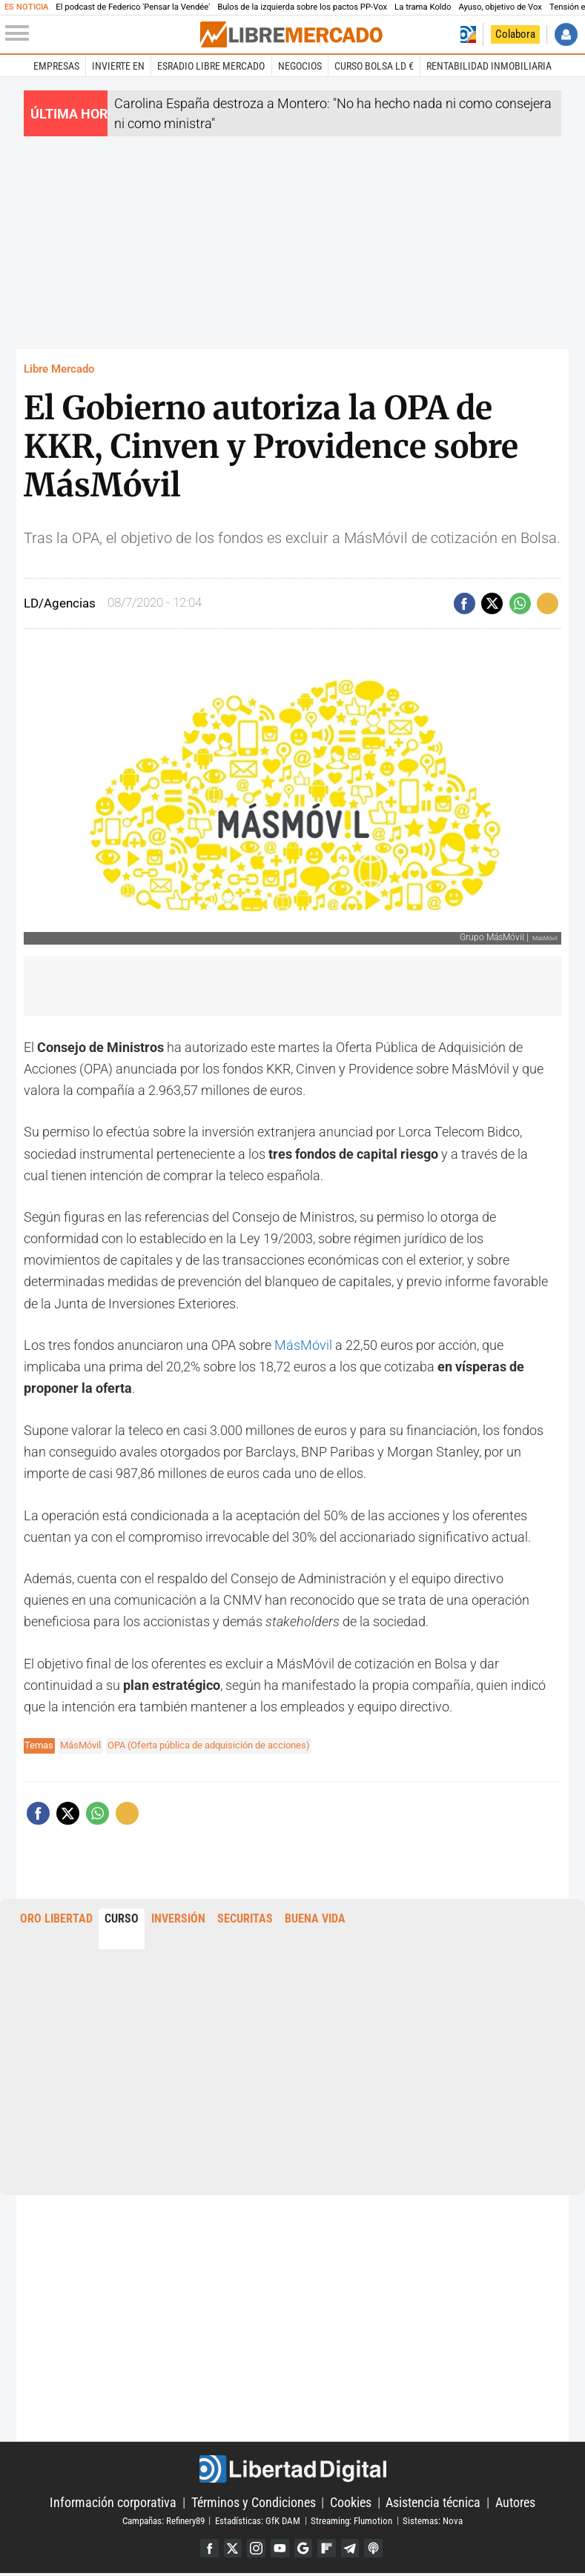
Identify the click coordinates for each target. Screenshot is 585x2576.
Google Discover (304, 2550)
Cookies (350, 2503)
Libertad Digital (292, 2469)
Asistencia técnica (433, 2503)
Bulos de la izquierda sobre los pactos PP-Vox (302, 7)
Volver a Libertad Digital (468, 34)
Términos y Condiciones (253, 2503)
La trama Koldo (422, 7)
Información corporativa (113, 2503)
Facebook (202, 2550)
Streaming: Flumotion (351, 2520)
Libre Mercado (59, 369)
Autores (515, 2503)
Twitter (228, 2550)
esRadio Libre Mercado (211, 66)
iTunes (380, 2550)
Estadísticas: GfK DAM (257, 2520)
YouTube (278, 2550)
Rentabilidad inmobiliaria (489, 66)
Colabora (515, 34)
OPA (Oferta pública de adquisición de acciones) (209, 1745)
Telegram (355, 2550)
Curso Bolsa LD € (374, 66)
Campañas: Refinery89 (163, 2520)
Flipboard (330, 2550)
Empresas (56, 66)
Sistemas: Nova (433, 2520)
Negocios (300, 66)
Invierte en (118, 66)
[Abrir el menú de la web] (101, 34)
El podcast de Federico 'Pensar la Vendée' (133, 7)
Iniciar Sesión (566, 34)
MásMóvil (303, 1345)
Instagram (253, 2550)
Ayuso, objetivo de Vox (500, 7)
